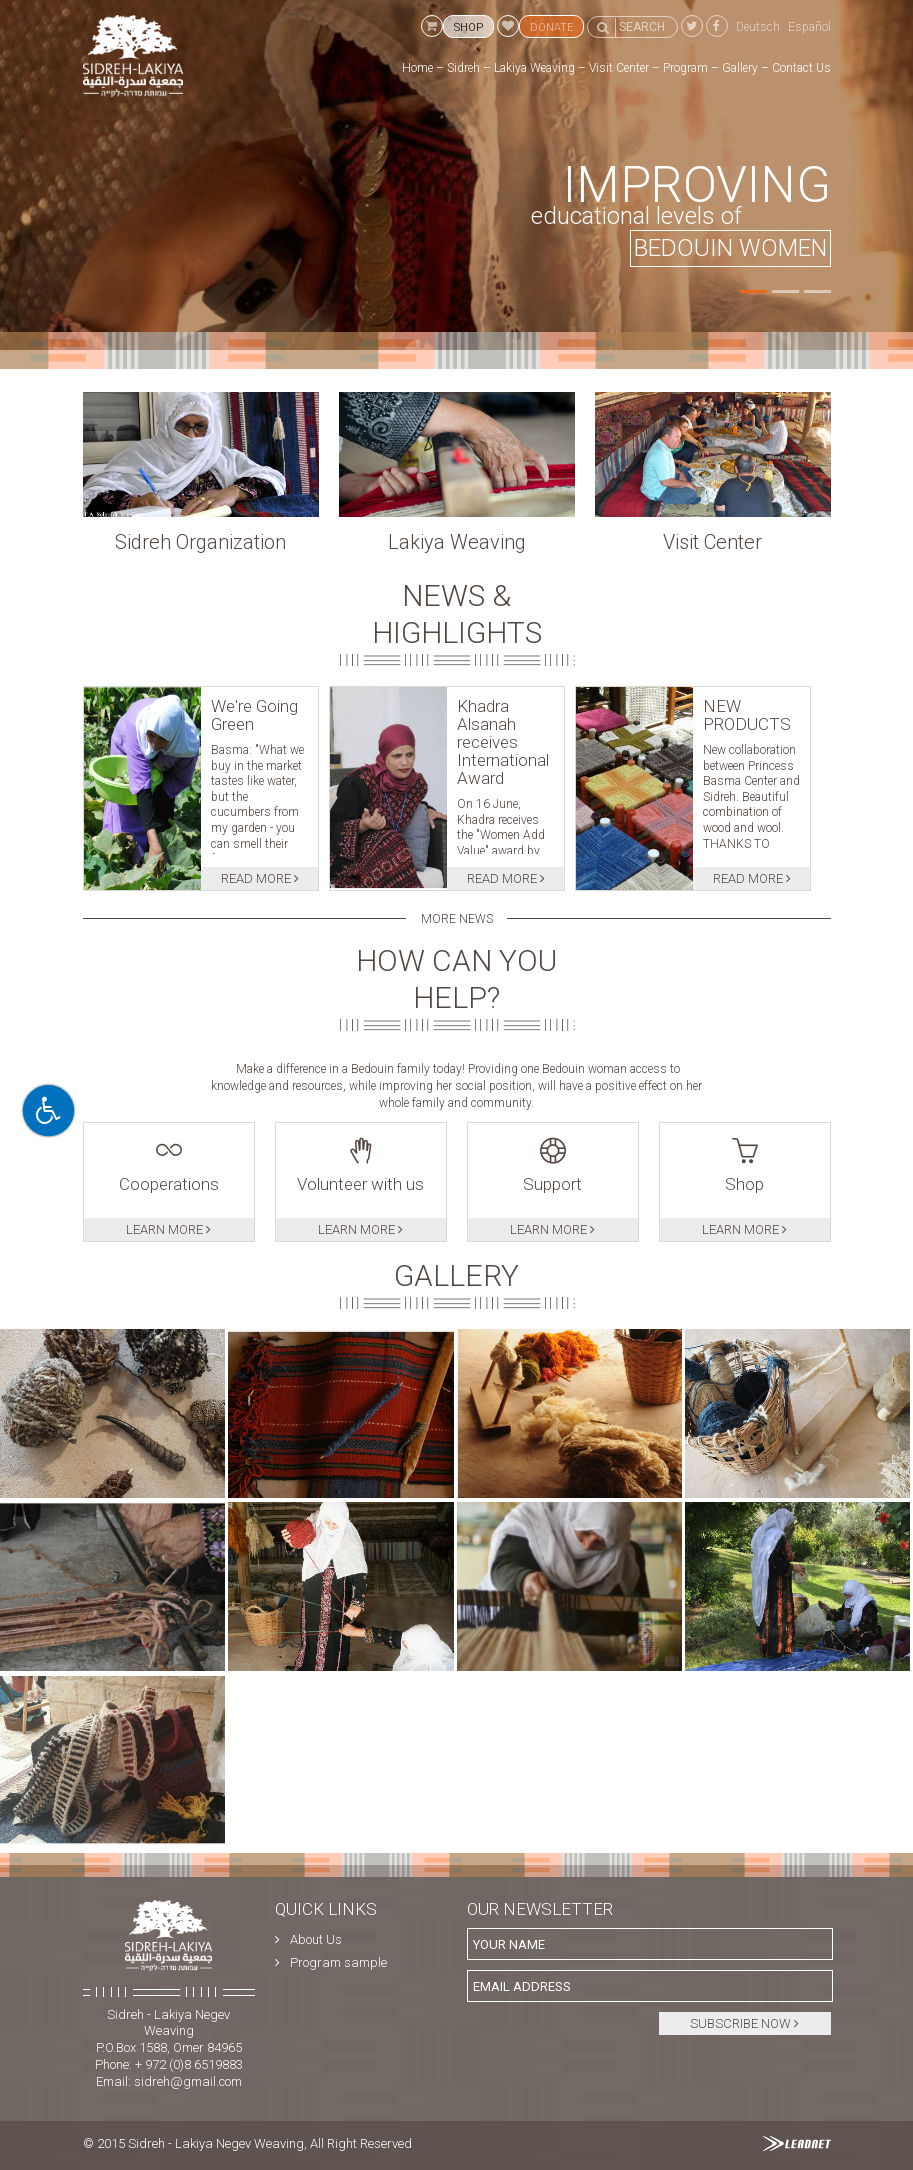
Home (417, 68)
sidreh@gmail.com (188, 2081)
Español (809, 27)
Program (685, 68)
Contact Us (801, 68)
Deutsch (758, 27)
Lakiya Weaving (534, 68)
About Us (316, 1939)
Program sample (338, 1962)
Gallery (740, 68)
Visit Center (619, 68)
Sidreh (463, 68)
